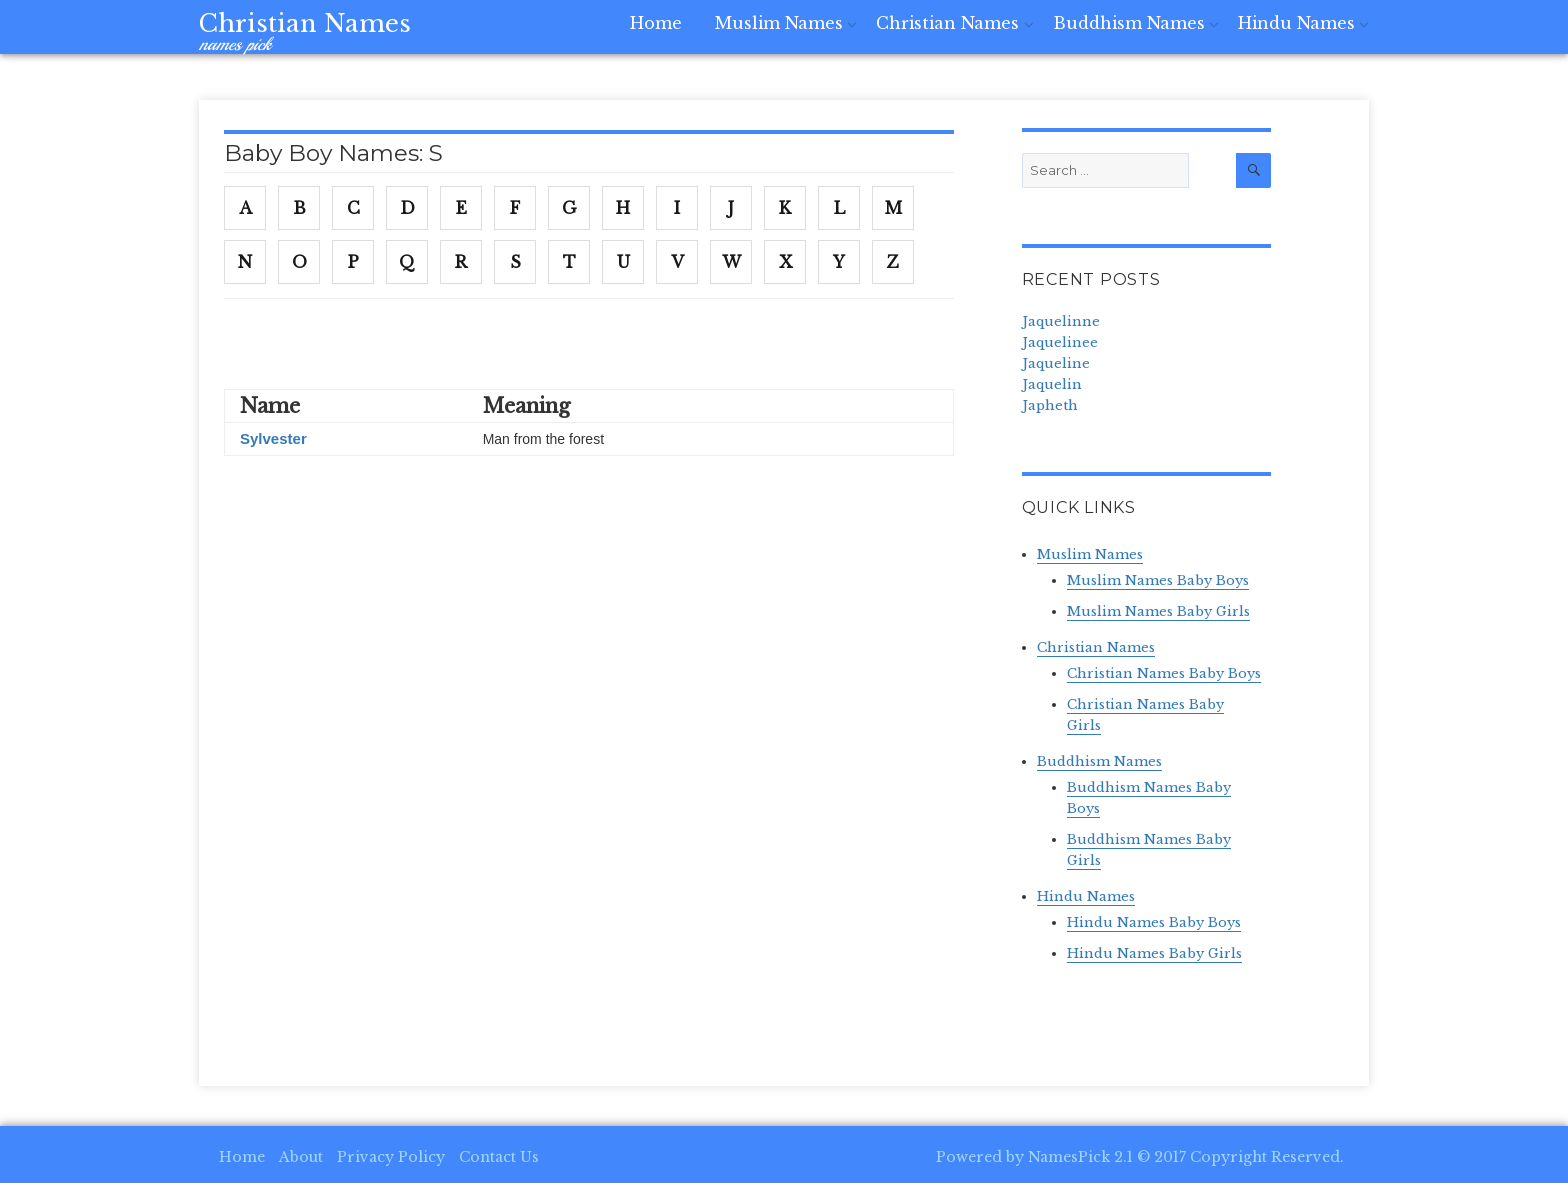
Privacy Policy (391, 1157)
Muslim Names (801, 32)
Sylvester (273, 438)
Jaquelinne (1061, 321)
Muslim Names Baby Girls (1158, 611)
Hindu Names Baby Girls (1154, 953)
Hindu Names (1299, 32)
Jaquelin (1052, 384)
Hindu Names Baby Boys (1154, 922)
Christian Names (305, 23)
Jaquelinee (1060, 342)
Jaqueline (1056, 363)
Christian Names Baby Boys (1164, 673)
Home (684, 32)
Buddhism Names (1138, 32)
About (301, 1157)
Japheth (1050, 405)
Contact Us (499, 1157)
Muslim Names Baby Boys (1158, 580)
